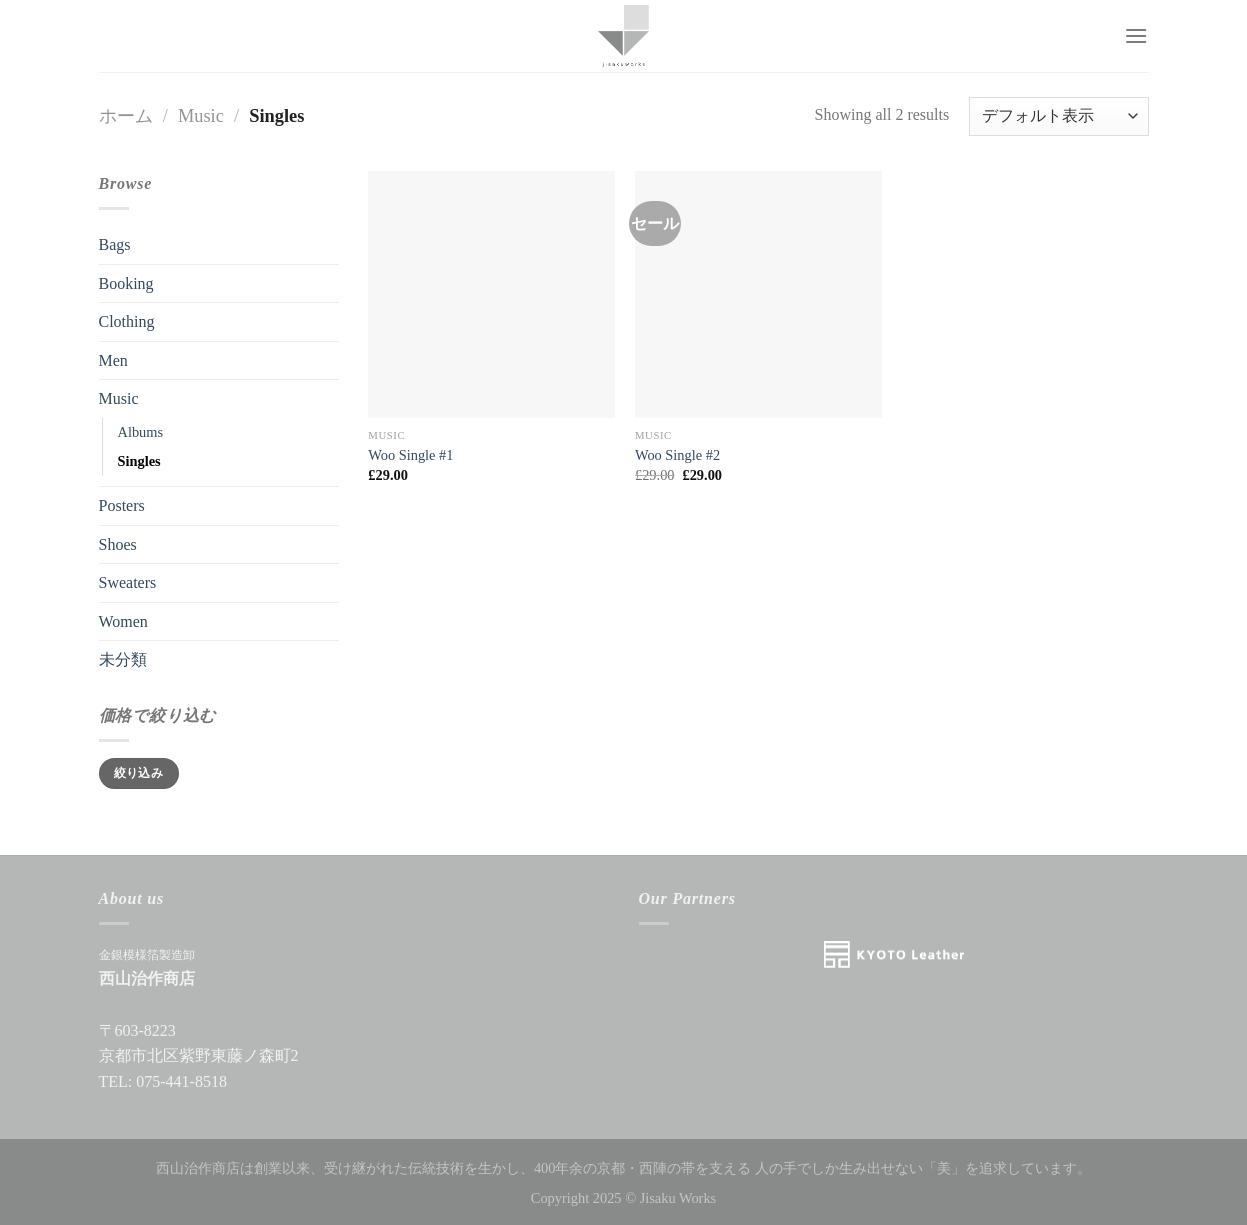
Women (123, 621)
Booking (126, 283)
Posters (122, 505)
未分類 (123, 659)
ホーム (126, 116)
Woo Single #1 (410, 455)
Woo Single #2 (677, 455)
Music (201, 116)
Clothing (127, 321)
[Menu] (1136, 35)
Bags (115, 244)
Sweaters (128, 582)
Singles (139, 461)
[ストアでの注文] (1058, 116)
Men (113, 360)
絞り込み (138, 773)
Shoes (118, 544)
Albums (141, 432)
